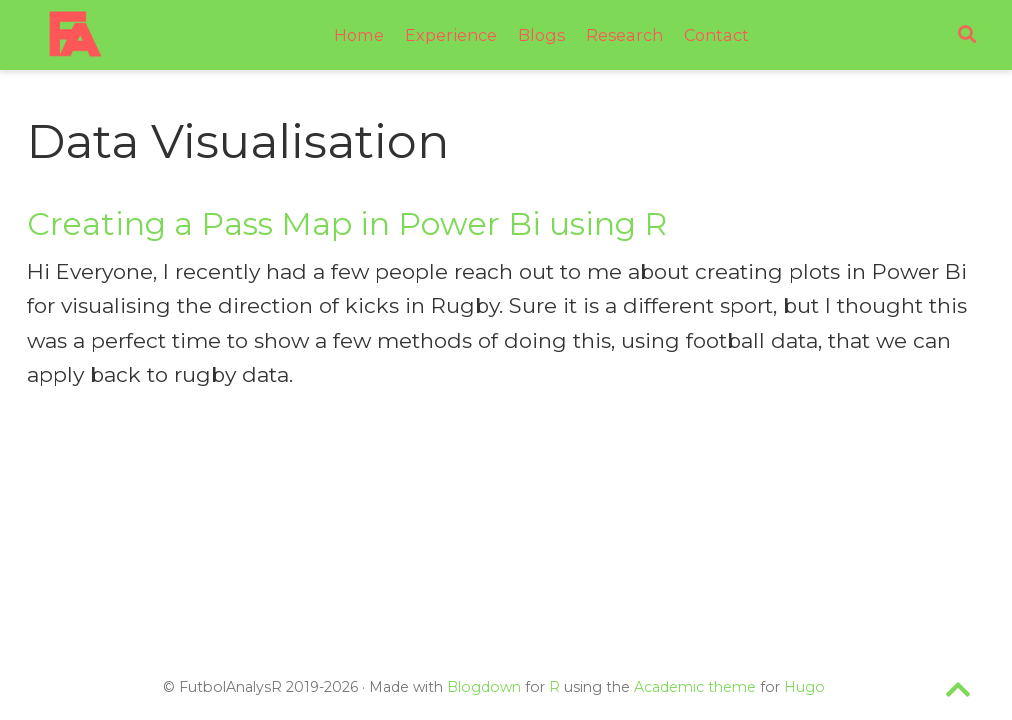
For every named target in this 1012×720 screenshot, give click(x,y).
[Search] (967, 35)
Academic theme (695, 687)
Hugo (804, 687)
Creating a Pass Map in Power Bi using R (347, 224)
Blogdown (484, 687)
